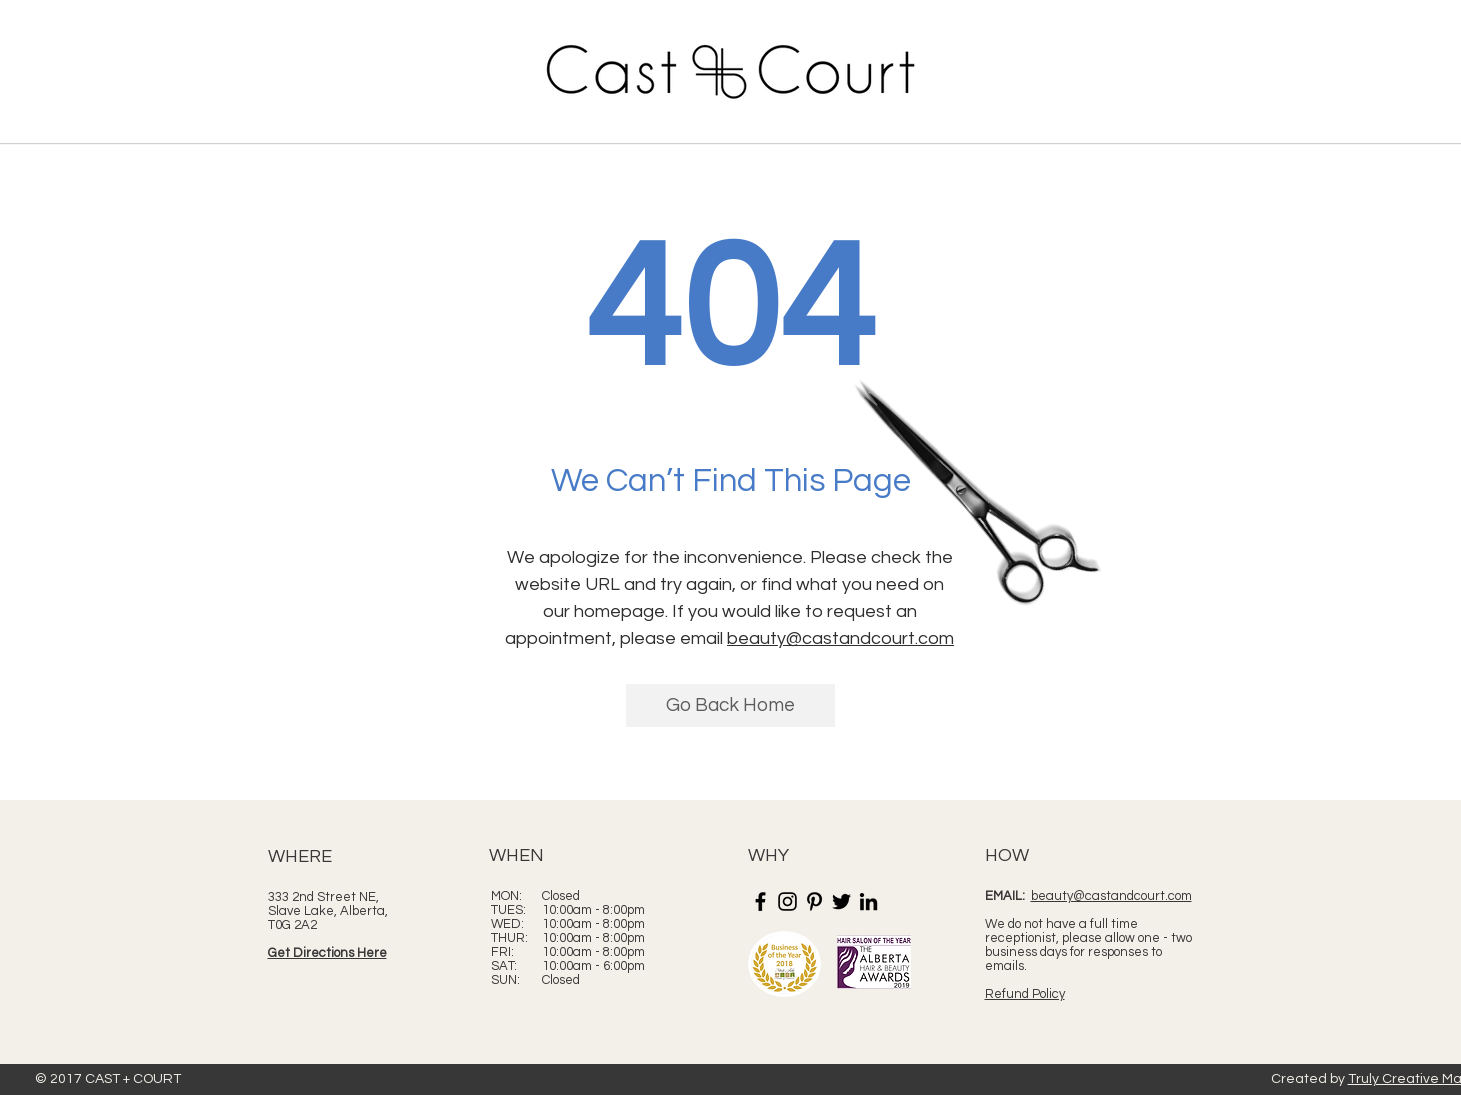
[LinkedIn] (868, 901)
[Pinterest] (814, 901)
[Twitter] (841, 901)
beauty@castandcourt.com (840, 638)
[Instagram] (787, 901)
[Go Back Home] (730, 705)
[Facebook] (760, 901)
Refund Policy (1025, 994)
